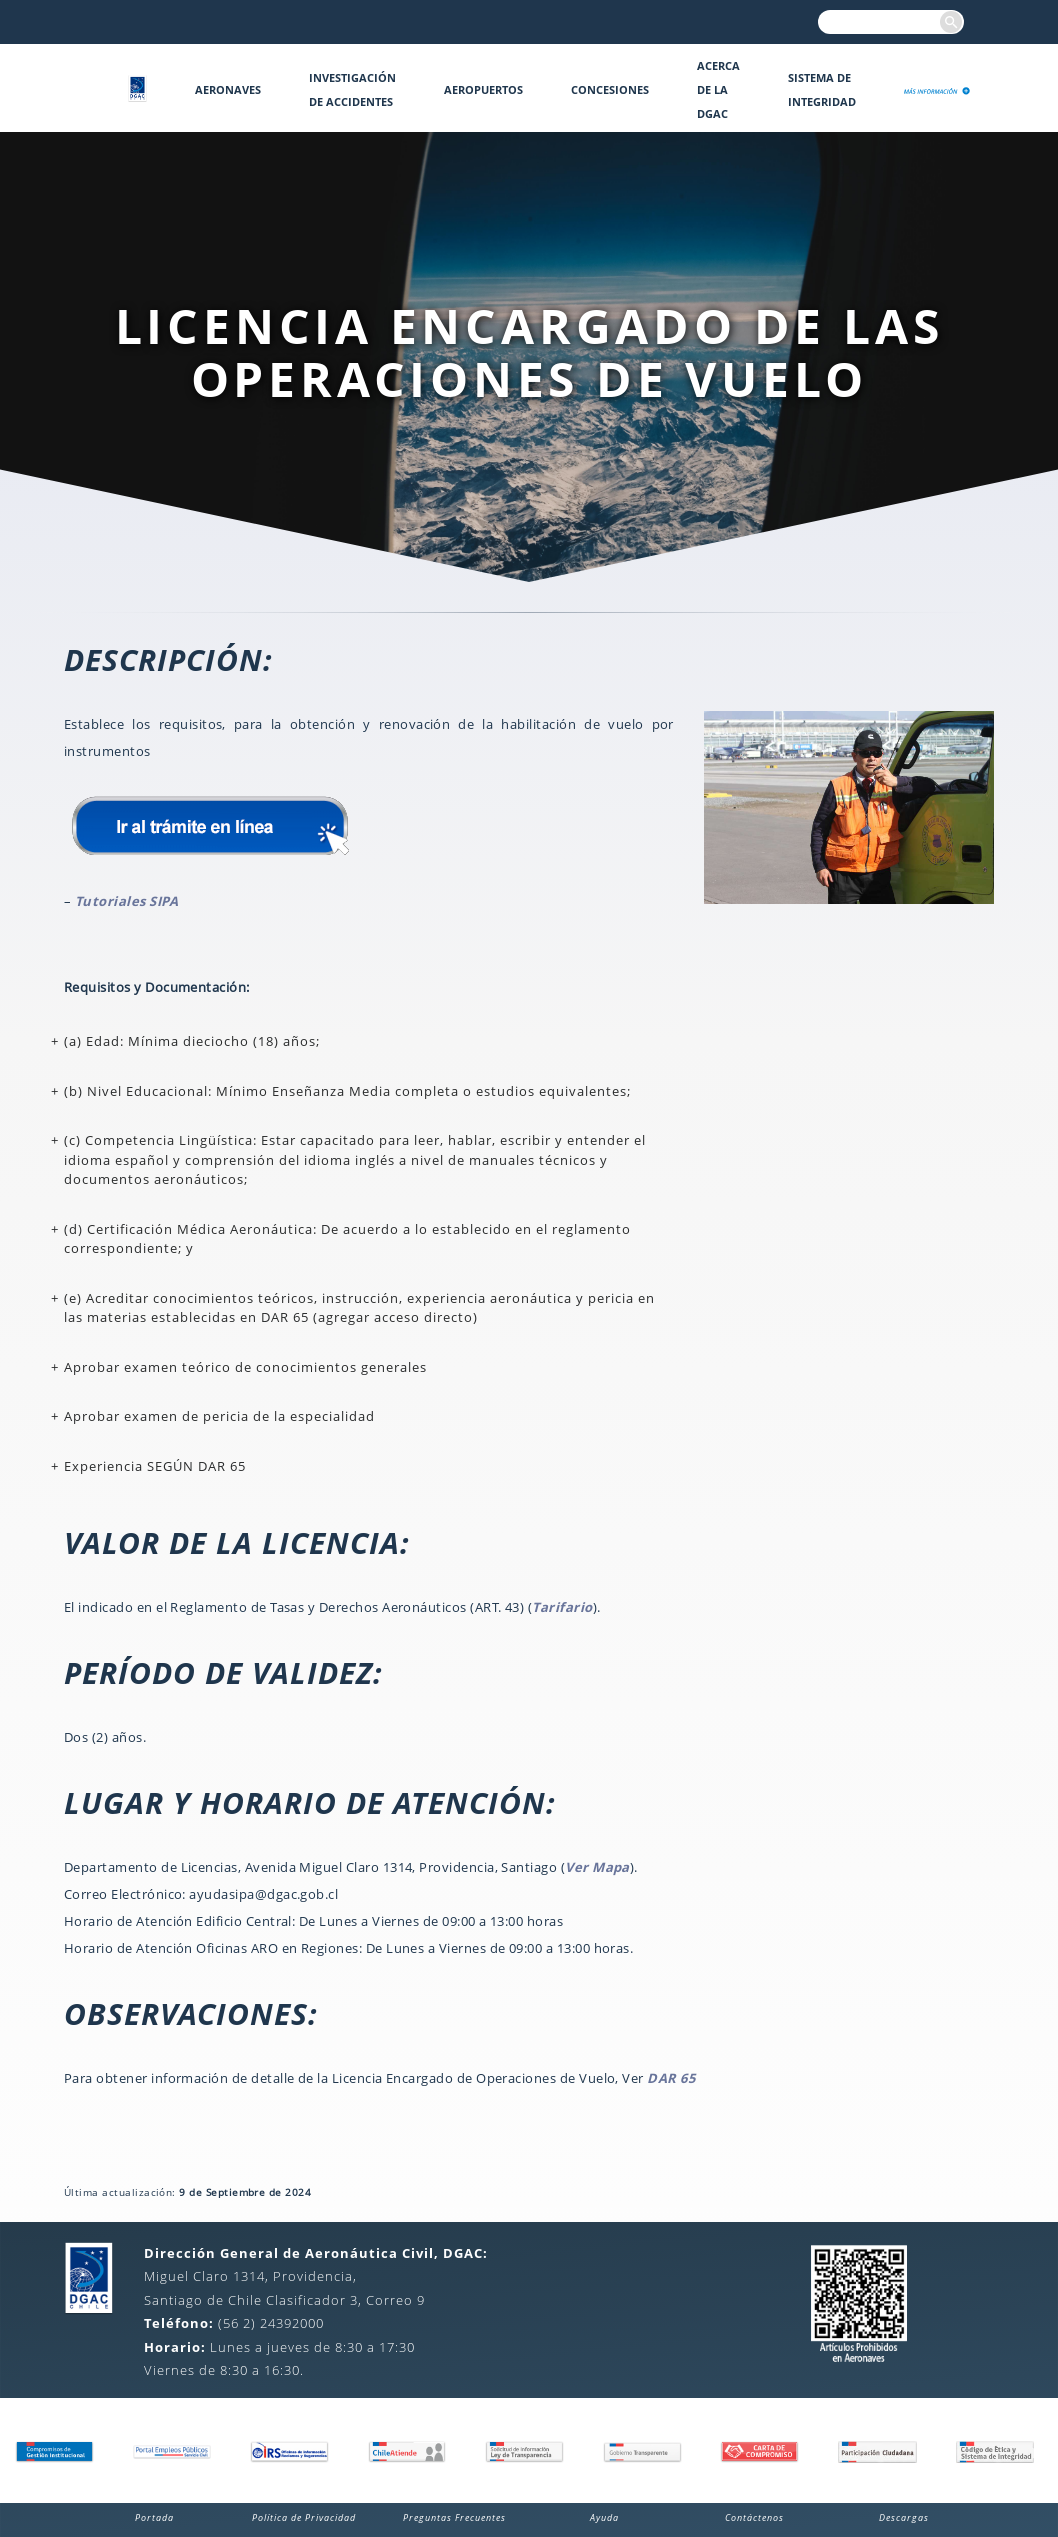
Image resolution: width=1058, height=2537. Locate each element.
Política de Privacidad (304, 2517)
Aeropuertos (483, 89)
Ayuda (604, 2517)
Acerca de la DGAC (718, 89)
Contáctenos (754, 2517)
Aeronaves (228, 89)
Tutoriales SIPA (126, 901)
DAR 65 (671, 2078)
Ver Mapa (597, 1867)
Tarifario (562, 1607)
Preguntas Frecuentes (454, 2517)
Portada (154, 2517)
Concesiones (610, 89)
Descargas (904, 2517)
